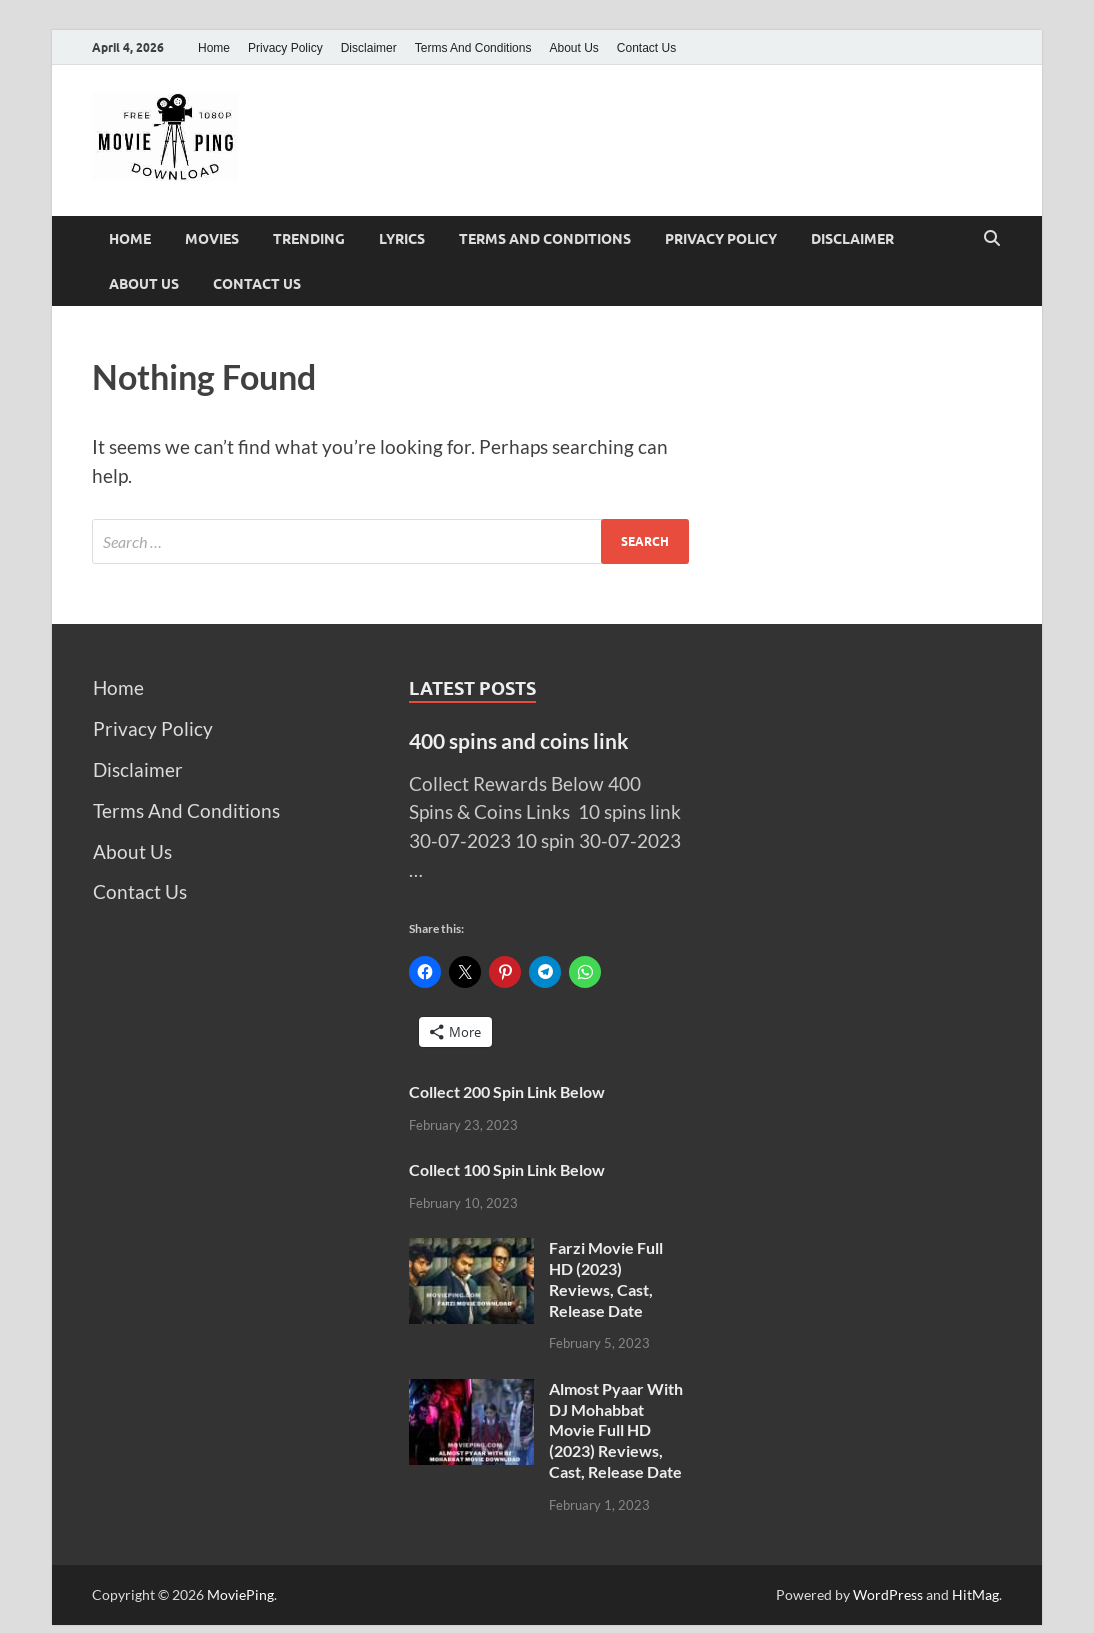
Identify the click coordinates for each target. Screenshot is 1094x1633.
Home (214, 48)
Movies (212, 239)
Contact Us (646, 48)
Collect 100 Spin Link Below (507, 1169)
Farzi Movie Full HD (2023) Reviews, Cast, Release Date (606, 1278)
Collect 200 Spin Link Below (507, 1091)
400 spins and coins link (519, 740)
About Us (573, 48)
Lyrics (402, 239)
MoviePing (240, 1594)
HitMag (975, 1594)
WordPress (888, 1594)
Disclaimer (369, 48)
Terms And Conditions (473, 48)
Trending (309, 239)
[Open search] (992, 239)
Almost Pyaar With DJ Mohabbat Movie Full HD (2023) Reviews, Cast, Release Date (616, 1430)
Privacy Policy (285, 48)
